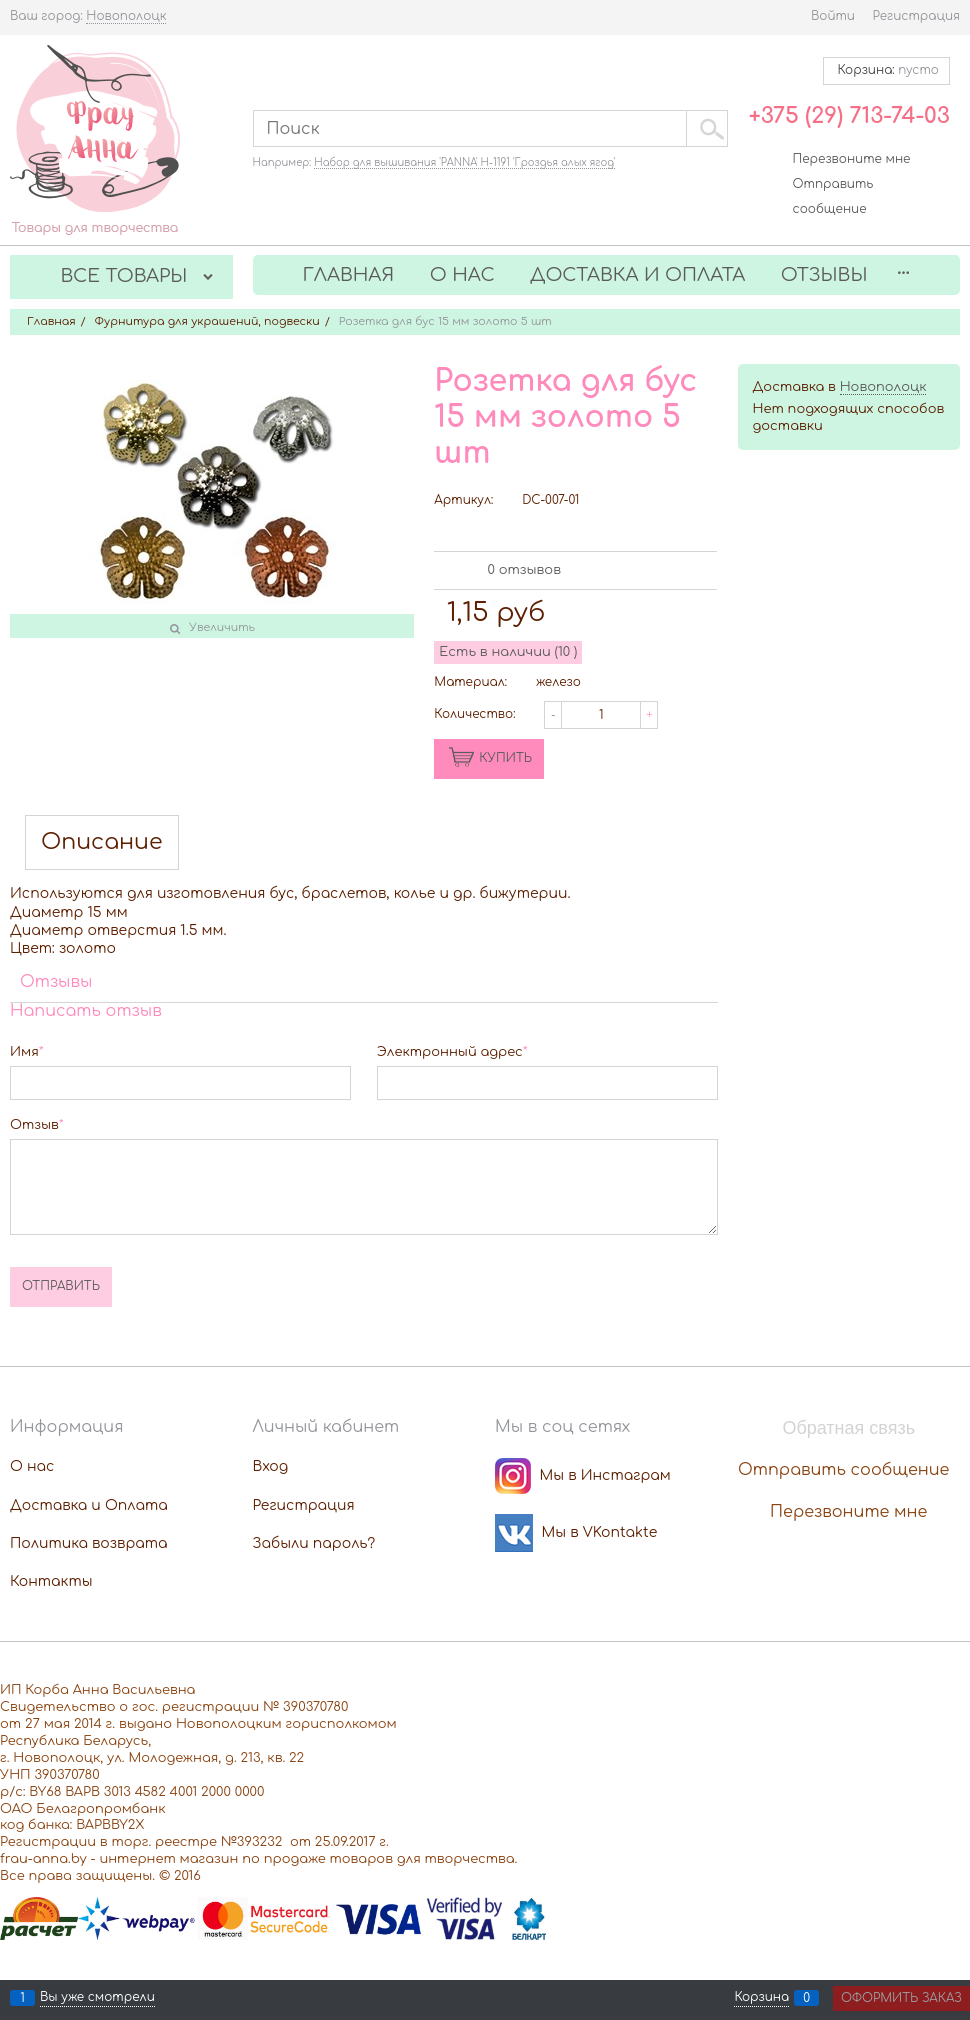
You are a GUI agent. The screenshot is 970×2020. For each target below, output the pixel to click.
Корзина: (886, 70)
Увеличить (222, 627)
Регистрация (916, 16)
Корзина (761, 1998)
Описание (102, 842)
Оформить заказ (901, 1998)
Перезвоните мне (852, 159)
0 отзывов (524, 570)
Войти (833, 16)
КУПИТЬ (505, 758)
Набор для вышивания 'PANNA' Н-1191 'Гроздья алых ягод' (464, 162)
